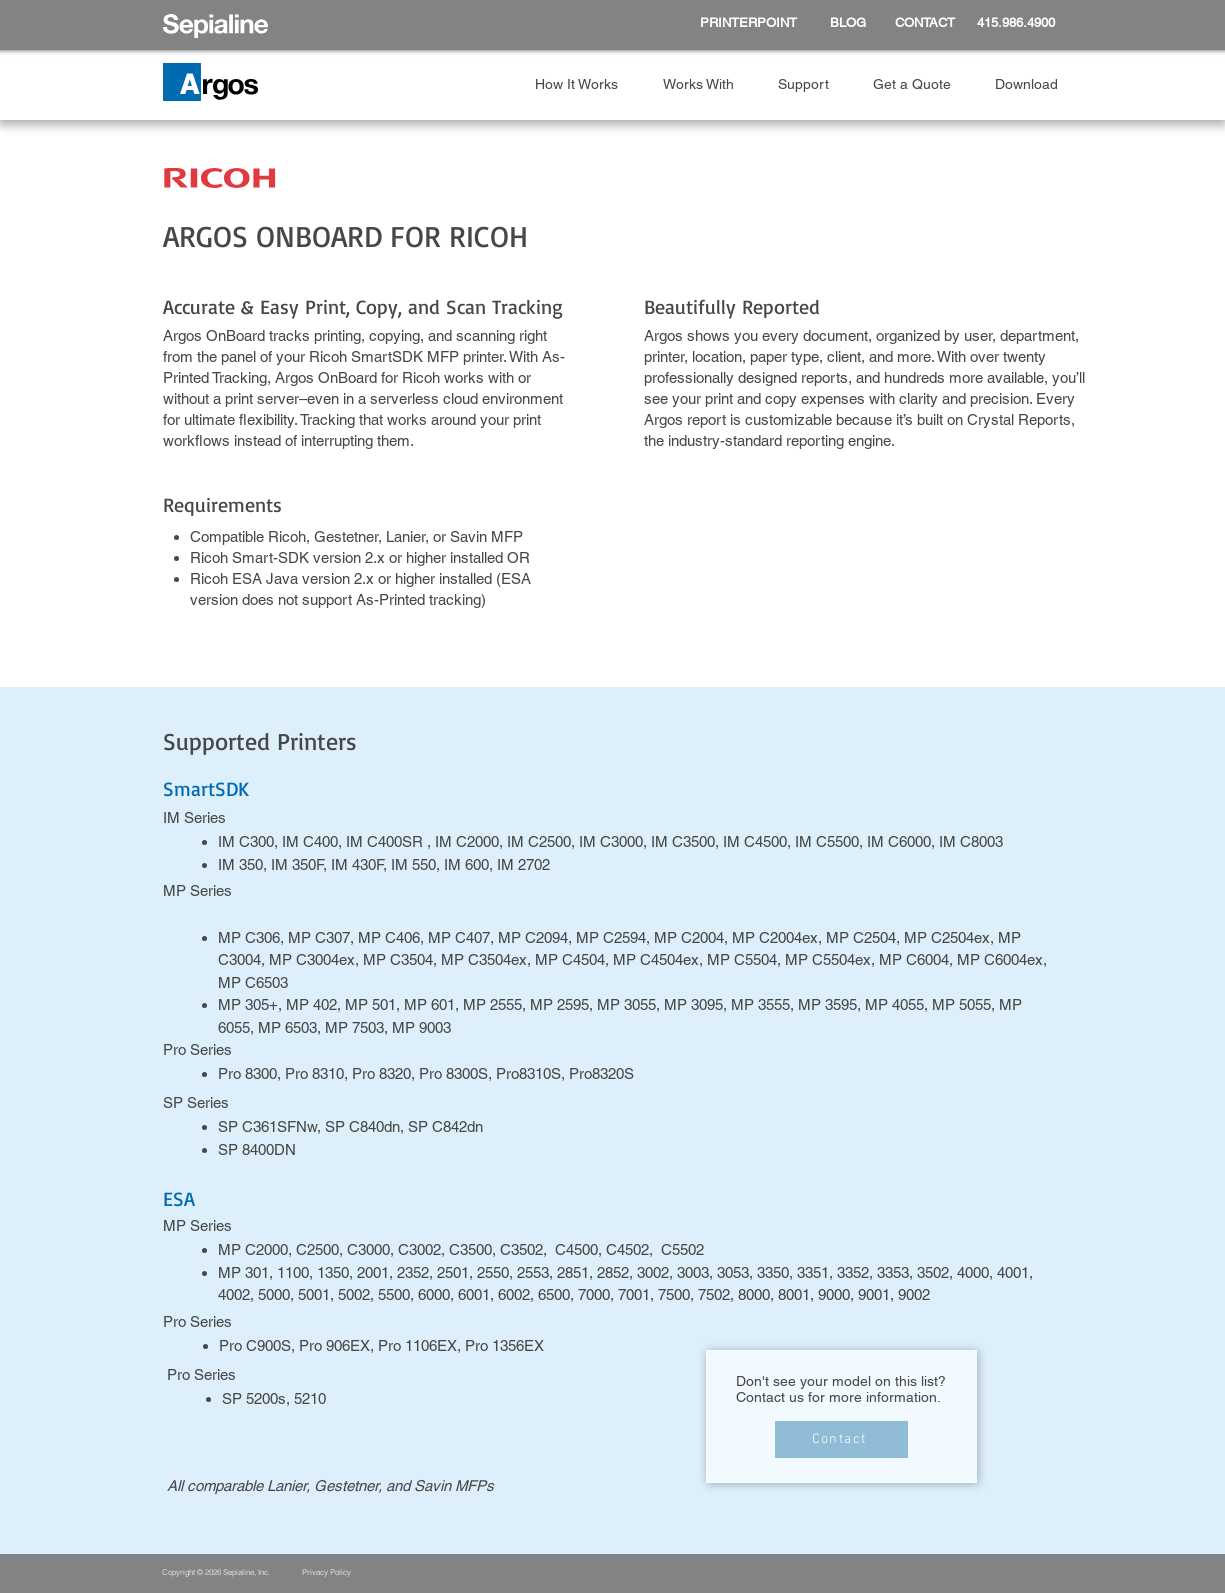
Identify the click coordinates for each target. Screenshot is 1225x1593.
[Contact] (841, 1439)
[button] (584, 84)
